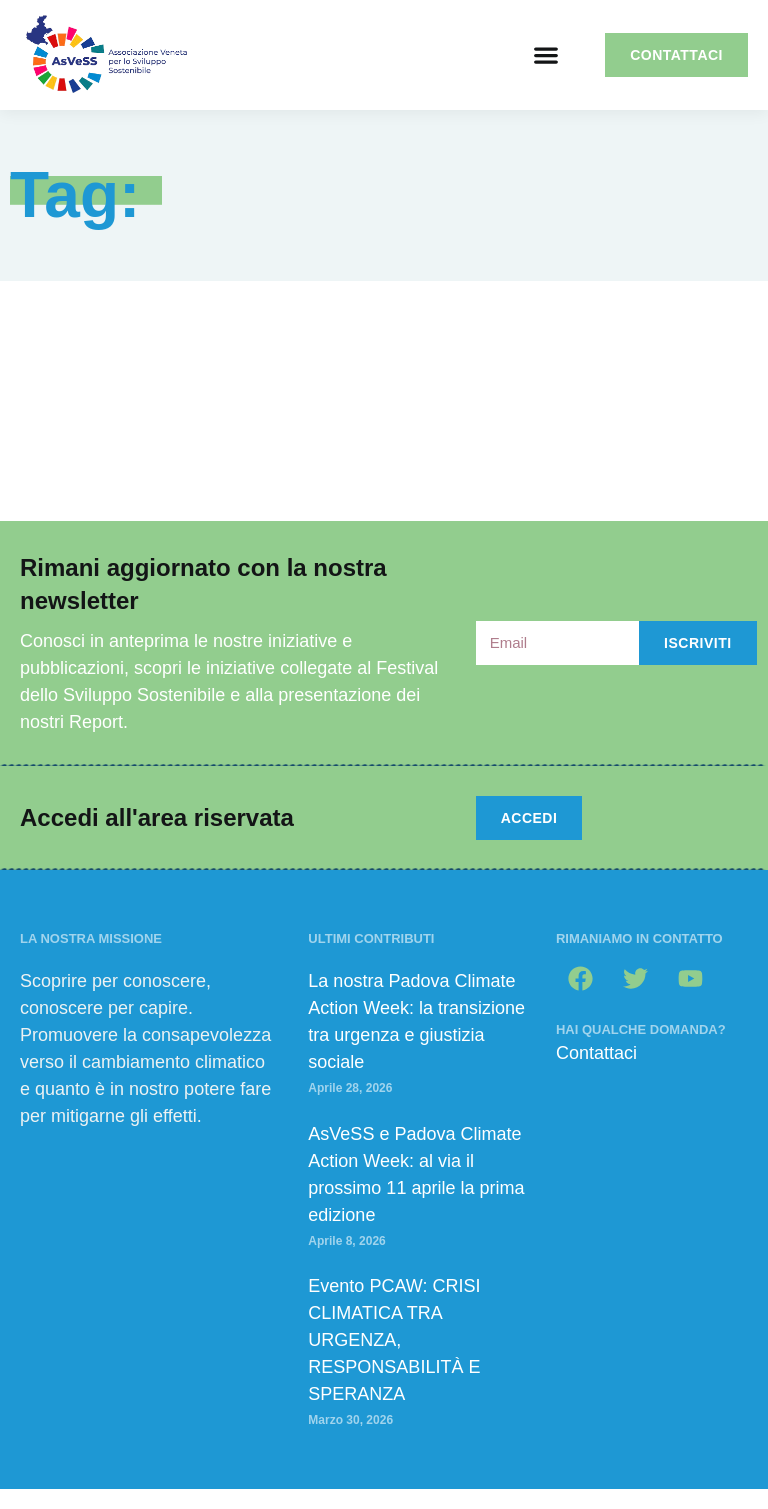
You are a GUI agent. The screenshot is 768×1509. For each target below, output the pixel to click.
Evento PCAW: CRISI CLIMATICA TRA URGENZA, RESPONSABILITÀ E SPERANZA (394, 1340)
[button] (545, 55)
